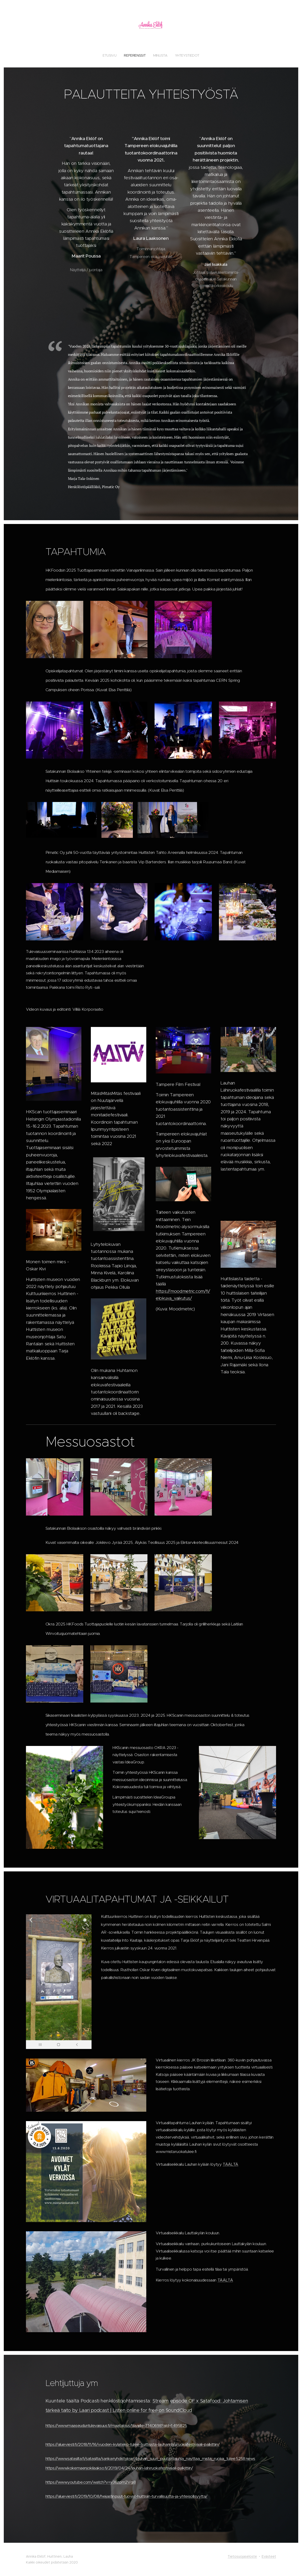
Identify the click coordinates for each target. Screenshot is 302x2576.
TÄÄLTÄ (230, 2175)
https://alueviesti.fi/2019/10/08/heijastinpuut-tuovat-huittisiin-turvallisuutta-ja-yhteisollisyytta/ (127, 2507)
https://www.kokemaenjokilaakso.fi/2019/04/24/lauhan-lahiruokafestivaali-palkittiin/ (119, 2479)
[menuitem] (111, 55)
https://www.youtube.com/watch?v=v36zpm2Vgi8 (91, 2493)
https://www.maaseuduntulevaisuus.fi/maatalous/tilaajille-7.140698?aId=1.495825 (116, 2436)
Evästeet (269, 2556)
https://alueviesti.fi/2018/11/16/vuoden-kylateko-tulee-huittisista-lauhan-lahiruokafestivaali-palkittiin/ (133, 2455)
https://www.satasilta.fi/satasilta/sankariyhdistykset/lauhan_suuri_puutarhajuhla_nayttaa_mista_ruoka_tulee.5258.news (151, 2469)
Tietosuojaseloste (242, 2556)
